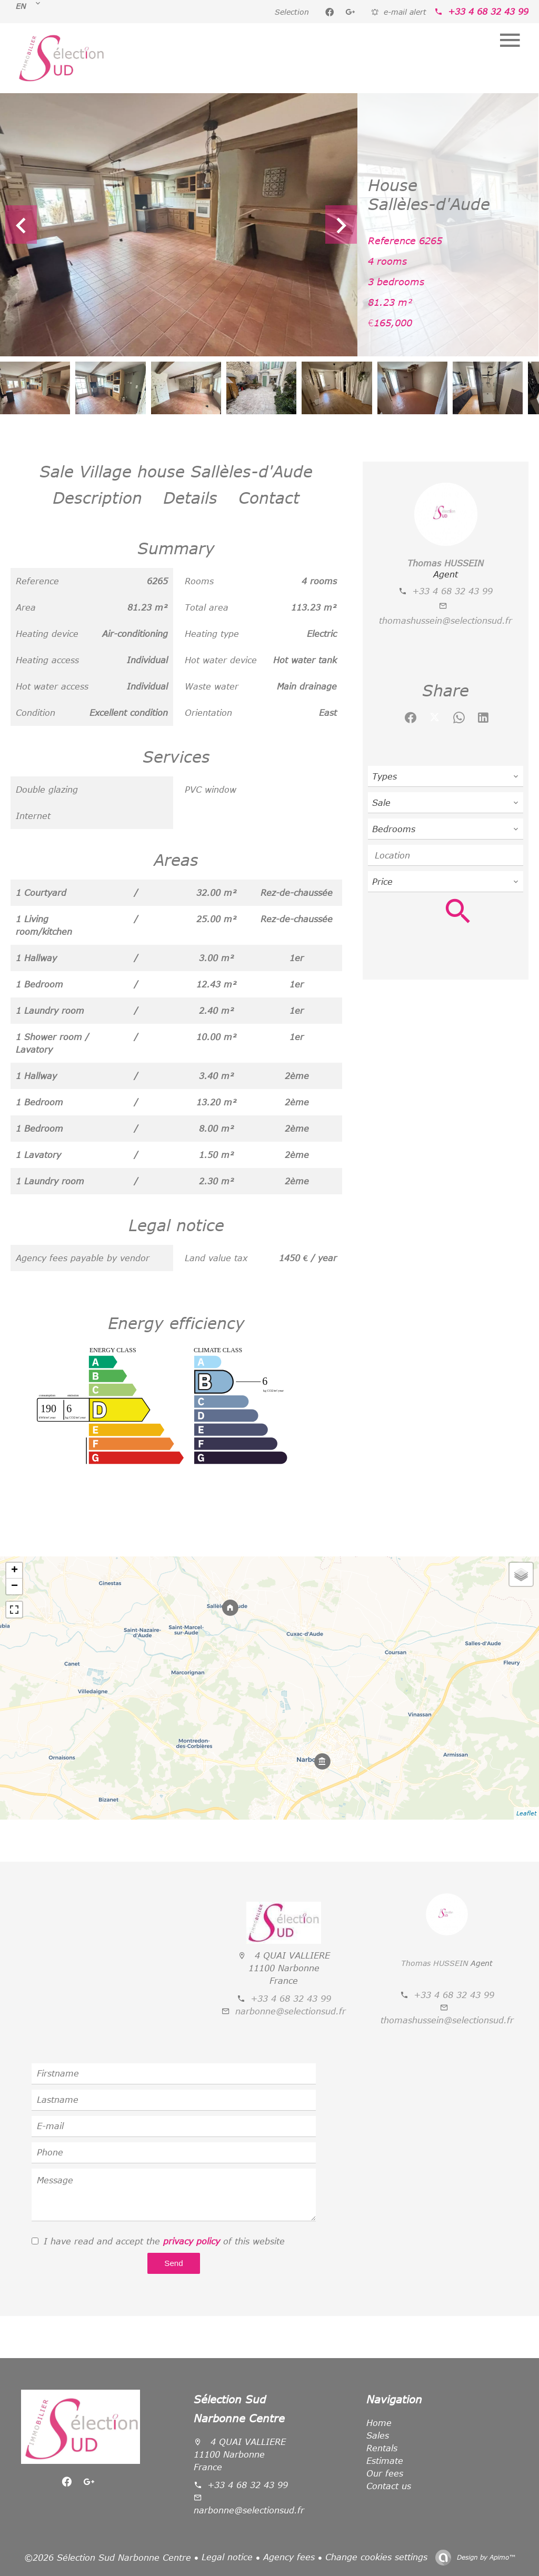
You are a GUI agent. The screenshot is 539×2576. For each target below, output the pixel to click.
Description (97, 497)
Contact (269, 497)
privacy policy (191, 2241)
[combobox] (445, 776)
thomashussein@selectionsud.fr (445, 620)
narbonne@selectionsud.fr (290, 2011)
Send (173, 2263)
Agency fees (289, 2557)
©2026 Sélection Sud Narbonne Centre (107, 2557)
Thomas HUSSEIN (445, 563)
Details (190, 497)
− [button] (14, 1586)
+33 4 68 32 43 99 (488, 11)
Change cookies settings (376, 2557)
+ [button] (14, 1571)
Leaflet (526, 1813)
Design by (485, 2557)
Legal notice (227, 2557)
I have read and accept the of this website (164, 2241)
